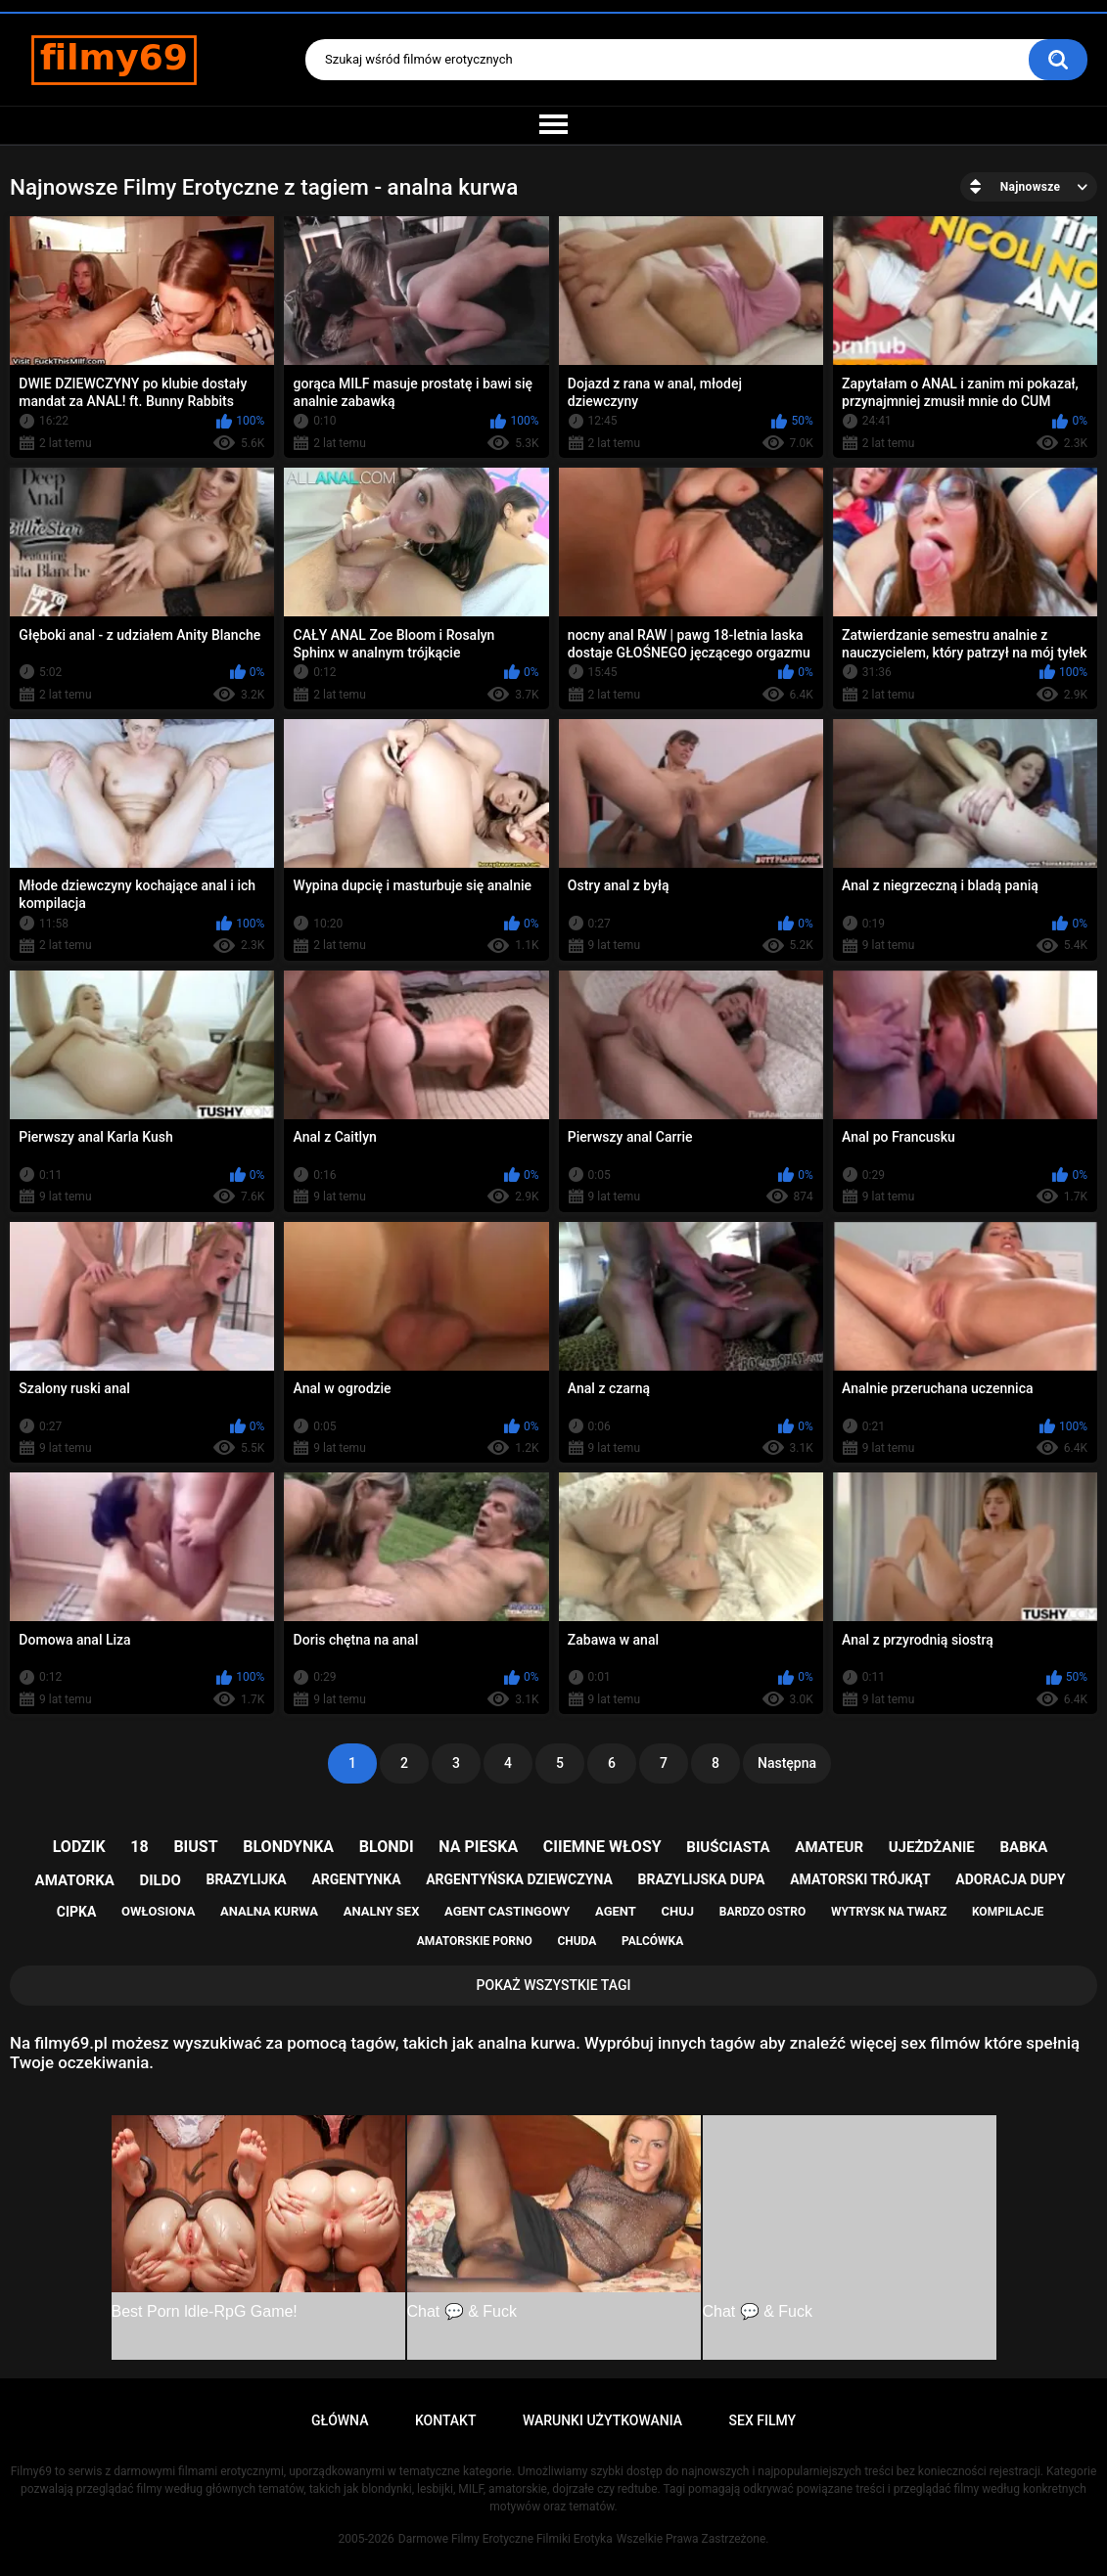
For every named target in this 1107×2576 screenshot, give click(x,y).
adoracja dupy (1010, 1879)
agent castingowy (507, 1911)
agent (615, 1911)
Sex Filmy (763, 2420)
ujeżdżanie (932, 1847)
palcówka (652, 1941)
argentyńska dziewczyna (519, 1879)
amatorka (75, 1880)
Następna (787, 1763)
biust (195, 1846)
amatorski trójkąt (860, 1879)
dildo (159, 1880)
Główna (340, 2420)
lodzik (79, 1846)
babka (1023, 1847)
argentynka (355, 1879)
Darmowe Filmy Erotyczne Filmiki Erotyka (505, 2539)
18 (139, 1846)
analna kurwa (269, 1911)
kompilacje (1007, 1912)
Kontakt (446, 2420)
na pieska (478, 1846)
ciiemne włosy (602, 1846)
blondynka (288, 1846)
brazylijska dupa (700, 1879)
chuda (576, 1941)
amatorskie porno (474, 1941)
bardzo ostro (763, 1912)
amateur (829, 1847)
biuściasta (727, 1847)
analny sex (382, 1911)
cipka (77, 1912)
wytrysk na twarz (888, 1912)
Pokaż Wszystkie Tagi (554, 1985)
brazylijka (246, 1879)
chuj (678, 1911)
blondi (386, 1846)
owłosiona (158, 1911)
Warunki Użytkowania (602, 2420)
